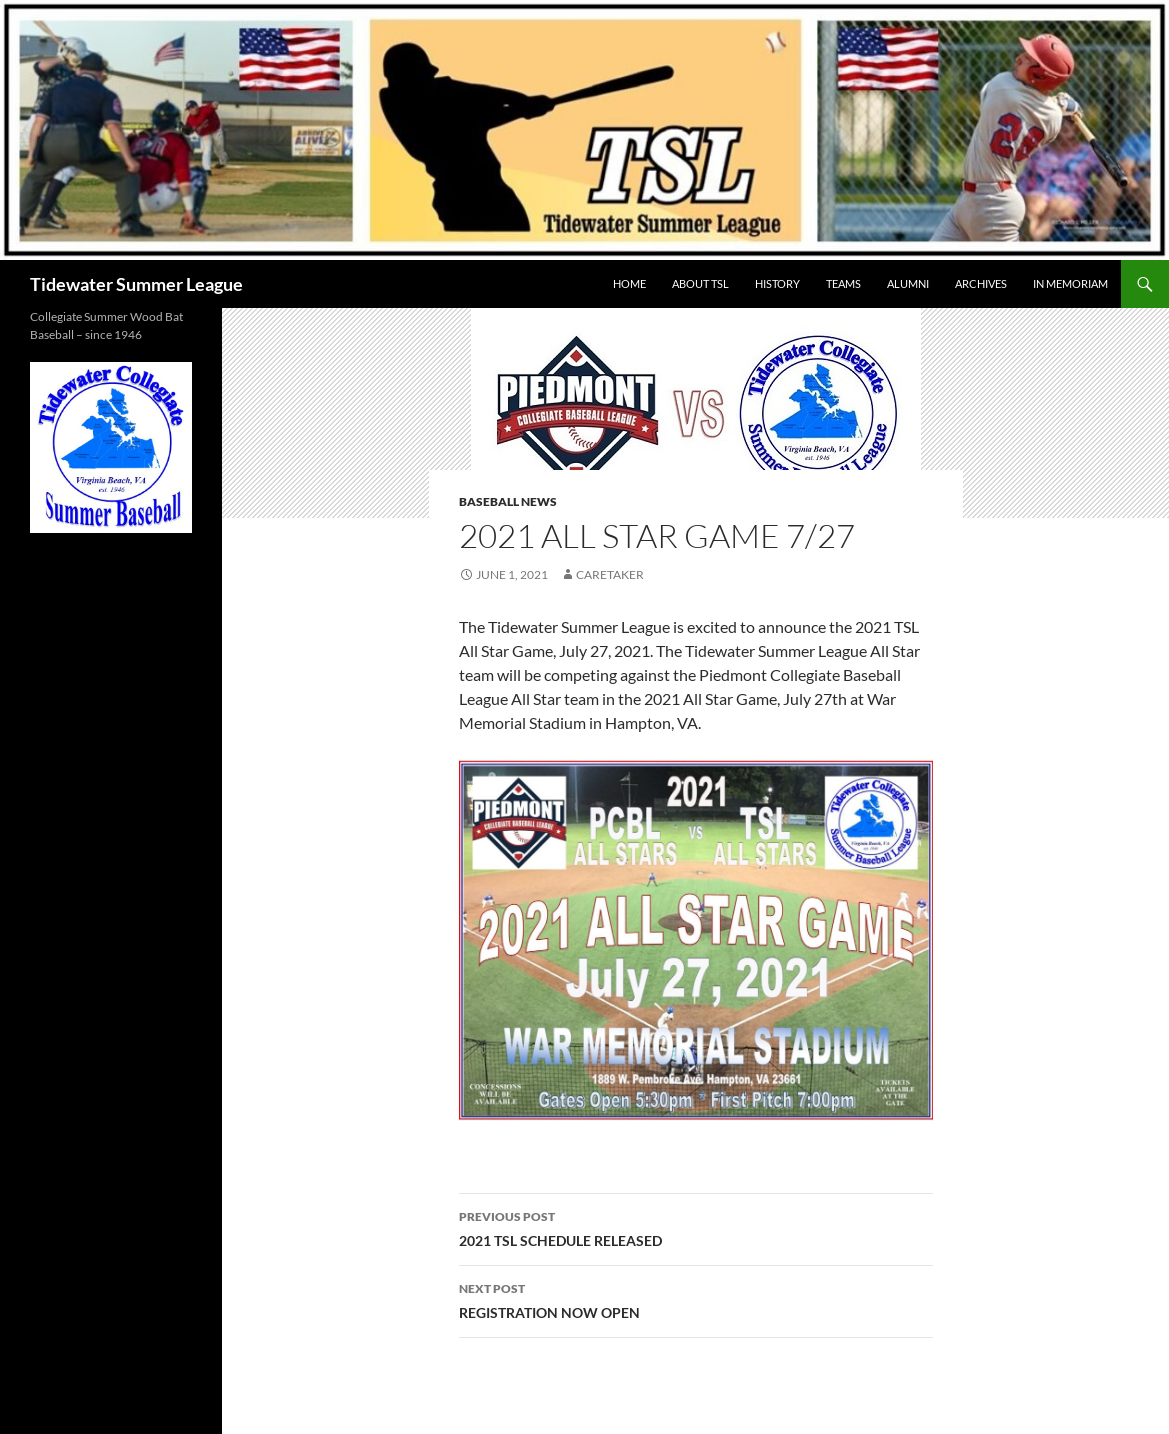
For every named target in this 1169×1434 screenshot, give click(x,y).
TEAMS (843, 283)
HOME (629, 283)
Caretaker (610, 574)
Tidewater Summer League (136, 284)
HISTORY (777, 283)
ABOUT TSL (700, 283)
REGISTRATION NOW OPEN (696, 1299)
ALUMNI (908, 283)
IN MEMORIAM (1070, 283)
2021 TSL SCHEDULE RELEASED (696, 1227)
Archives (981, 283)
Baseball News (508, 501)
